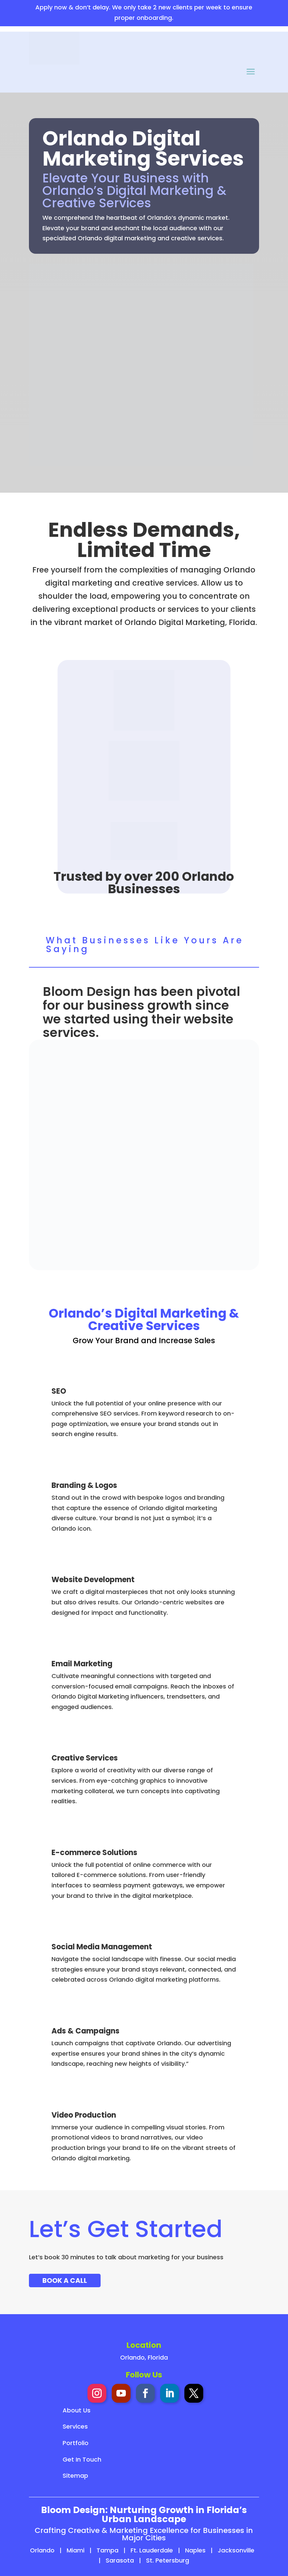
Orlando (42, 2550)
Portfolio (75, 2443)
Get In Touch (82, 2459)
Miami (75, 2550)
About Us (77, 2410)
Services (75, 2426)
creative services (164, 583)
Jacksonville (236, 2550)
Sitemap (75, 2475)
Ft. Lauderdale (152, 2550)
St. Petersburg (167, 2560)
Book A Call (64, 2280)
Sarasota (120, 2560)
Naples (195, 2550)
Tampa (107, 2550)
